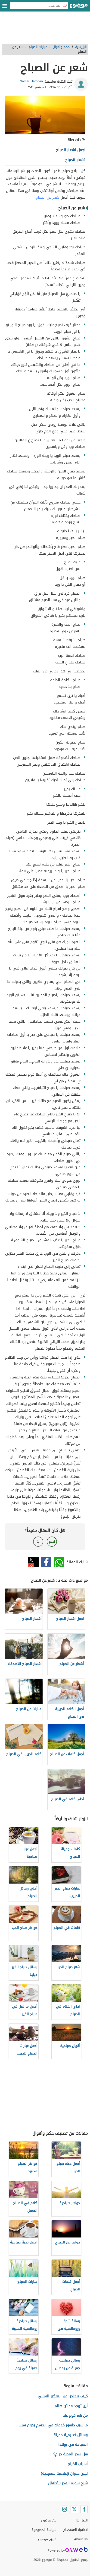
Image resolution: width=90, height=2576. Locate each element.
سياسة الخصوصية (44, 2530)
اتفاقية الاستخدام (75, 2530)
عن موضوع (48, 2520)
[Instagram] (64, 2509)
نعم (52, 1541)
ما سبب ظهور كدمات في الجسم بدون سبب (53, 2425)
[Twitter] (74, 2509)
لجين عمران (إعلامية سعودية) (64, 2473)
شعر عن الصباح (47, 197)
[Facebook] (84, 2509)
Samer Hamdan (31, 81)
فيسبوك (46, 1562)
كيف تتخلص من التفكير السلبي (63, 2396)
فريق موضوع (47, 2539)
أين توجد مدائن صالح (71, 2405)
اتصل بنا (82, 2520)
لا (38, 1541)
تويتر (33, 1562)
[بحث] (64, 6)
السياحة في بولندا (73, 2444)
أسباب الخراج (78, 2463)
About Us (81, 2539)
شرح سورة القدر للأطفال (68, 2483)
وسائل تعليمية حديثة (70, 2434)
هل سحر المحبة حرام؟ (70, 2454)
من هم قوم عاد (75, 2415)
